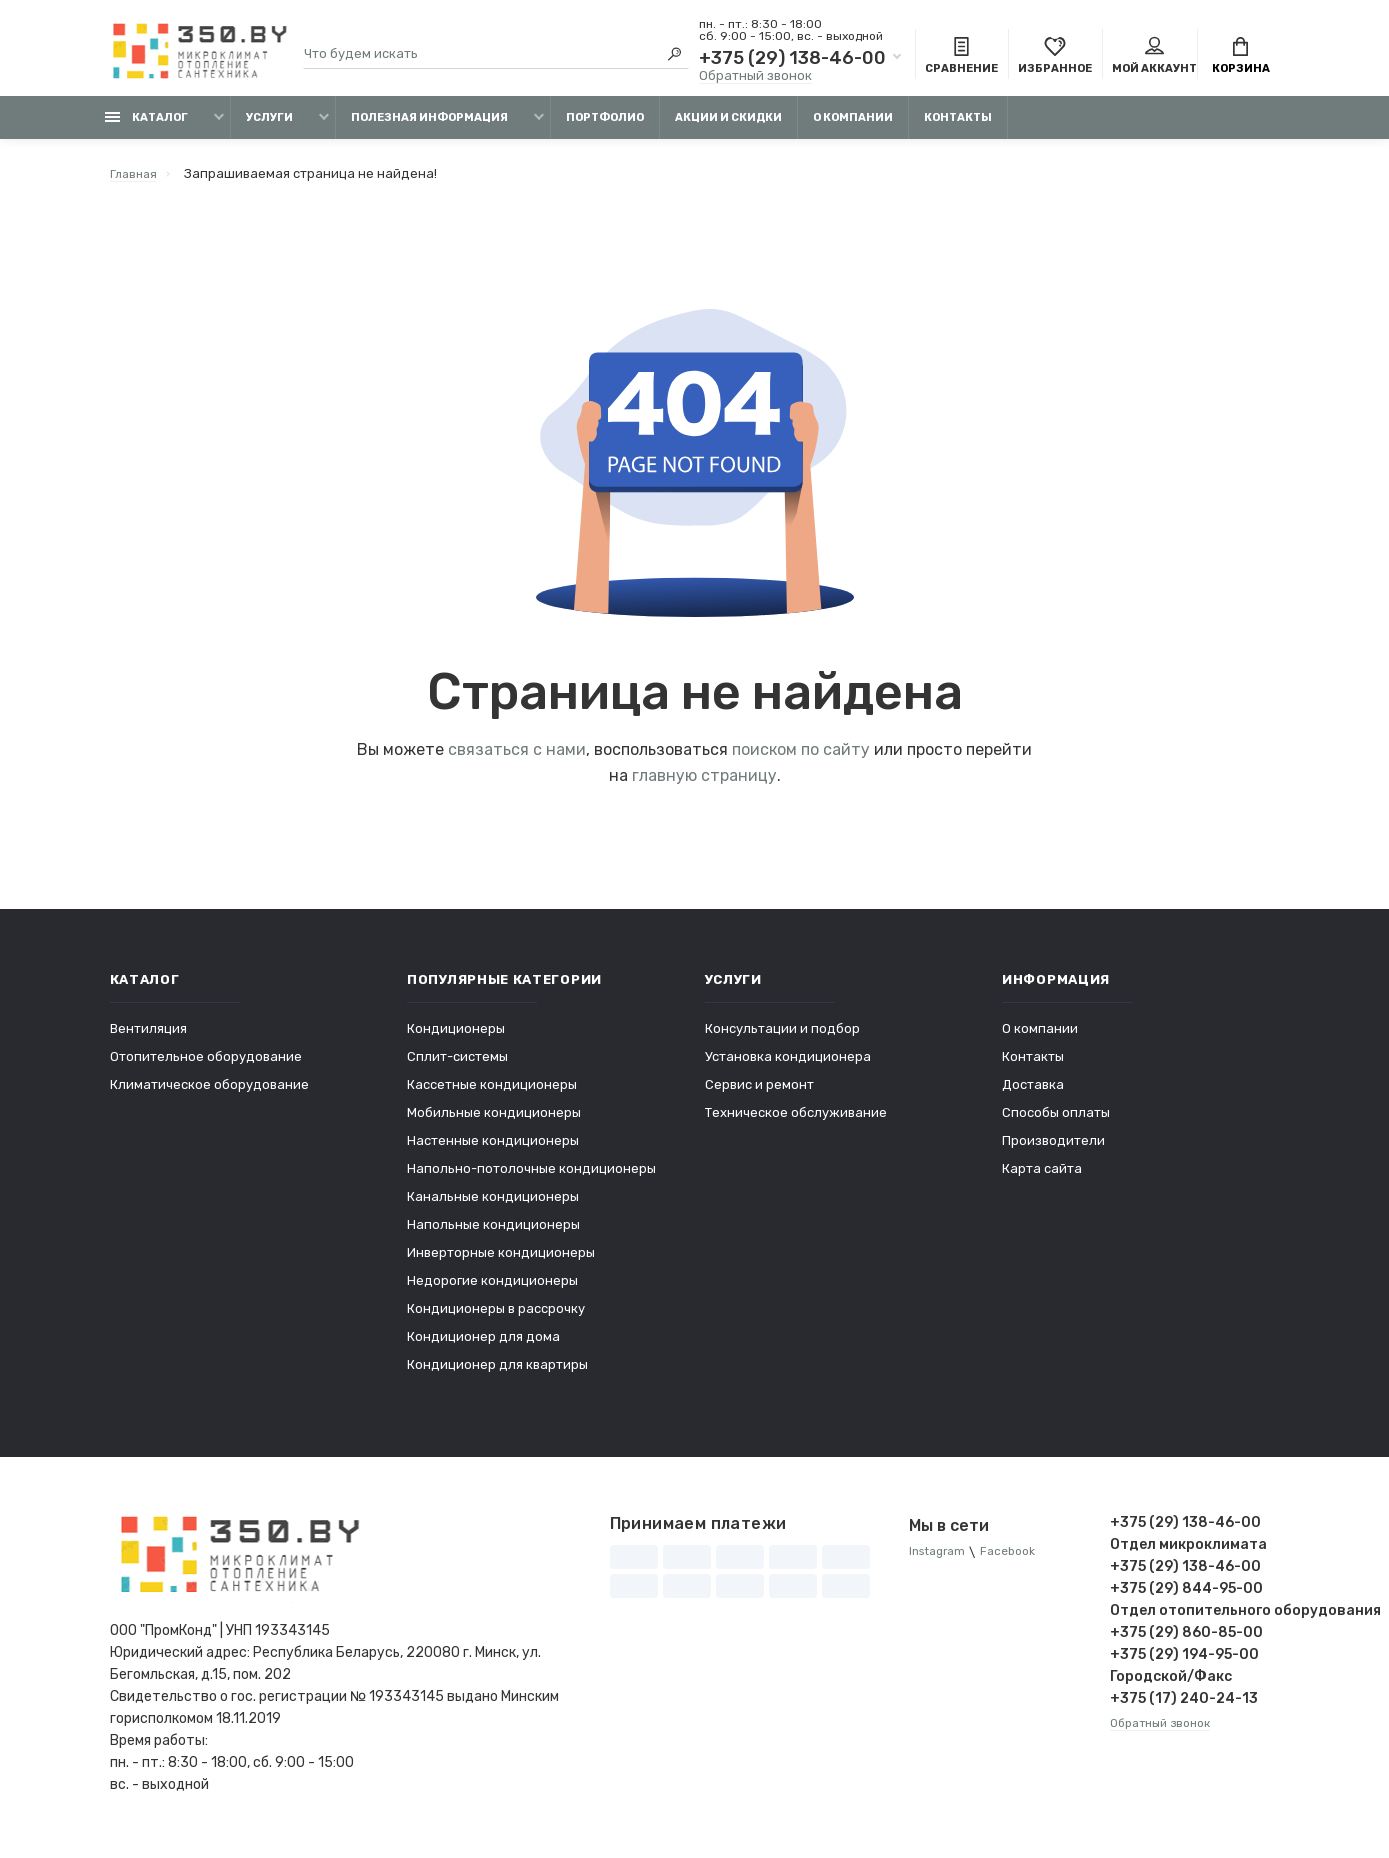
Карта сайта (1042, 1178)
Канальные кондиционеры (493, 1206)
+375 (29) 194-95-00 (1184, 1664)
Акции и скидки (728, 127)
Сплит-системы (457, 1066)
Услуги (269, 127)
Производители (1053, 1150)
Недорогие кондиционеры (492, 1290)
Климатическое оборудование (209, 1094)
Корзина (1241, 58)
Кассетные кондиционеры (492, 1094)
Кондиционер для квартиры (497, 1374)
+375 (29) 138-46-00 (792, 60)
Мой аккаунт (1154, 58)
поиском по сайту (801, 759)
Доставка (1033, 1094)
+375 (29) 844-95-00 (1186, 1598)
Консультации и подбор (782, 1038)
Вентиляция (148, 1038)
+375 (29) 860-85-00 (1186, 1642)
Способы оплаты (1056, 1122)
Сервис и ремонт (759, 1094)
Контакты (958, 127)
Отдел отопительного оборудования (1195, 1620)
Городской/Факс (1171, 1686)
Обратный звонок (755, 77)
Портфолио (605, 127)
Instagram (940, 1562)
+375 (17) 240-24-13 (1184, 1708)
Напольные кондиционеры (493, 1234)
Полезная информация (429, 127)
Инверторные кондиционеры (501, 1262)
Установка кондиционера (788, 1066)
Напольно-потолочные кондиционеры (531, 1178)
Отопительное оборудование (206, 1066)
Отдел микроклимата (1188, 1554)
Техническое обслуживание (796, 1122)
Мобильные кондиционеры (494, 1122)
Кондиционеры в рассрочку (496, 1318)
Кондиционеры (456, 1038)
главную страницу (704, 785)
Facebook (1018, 1562)
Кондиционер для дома (483, 1346)
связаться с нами (517, 759)
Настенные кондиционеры (493, 1150)
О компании (853, 127)
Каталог (146, 127)
